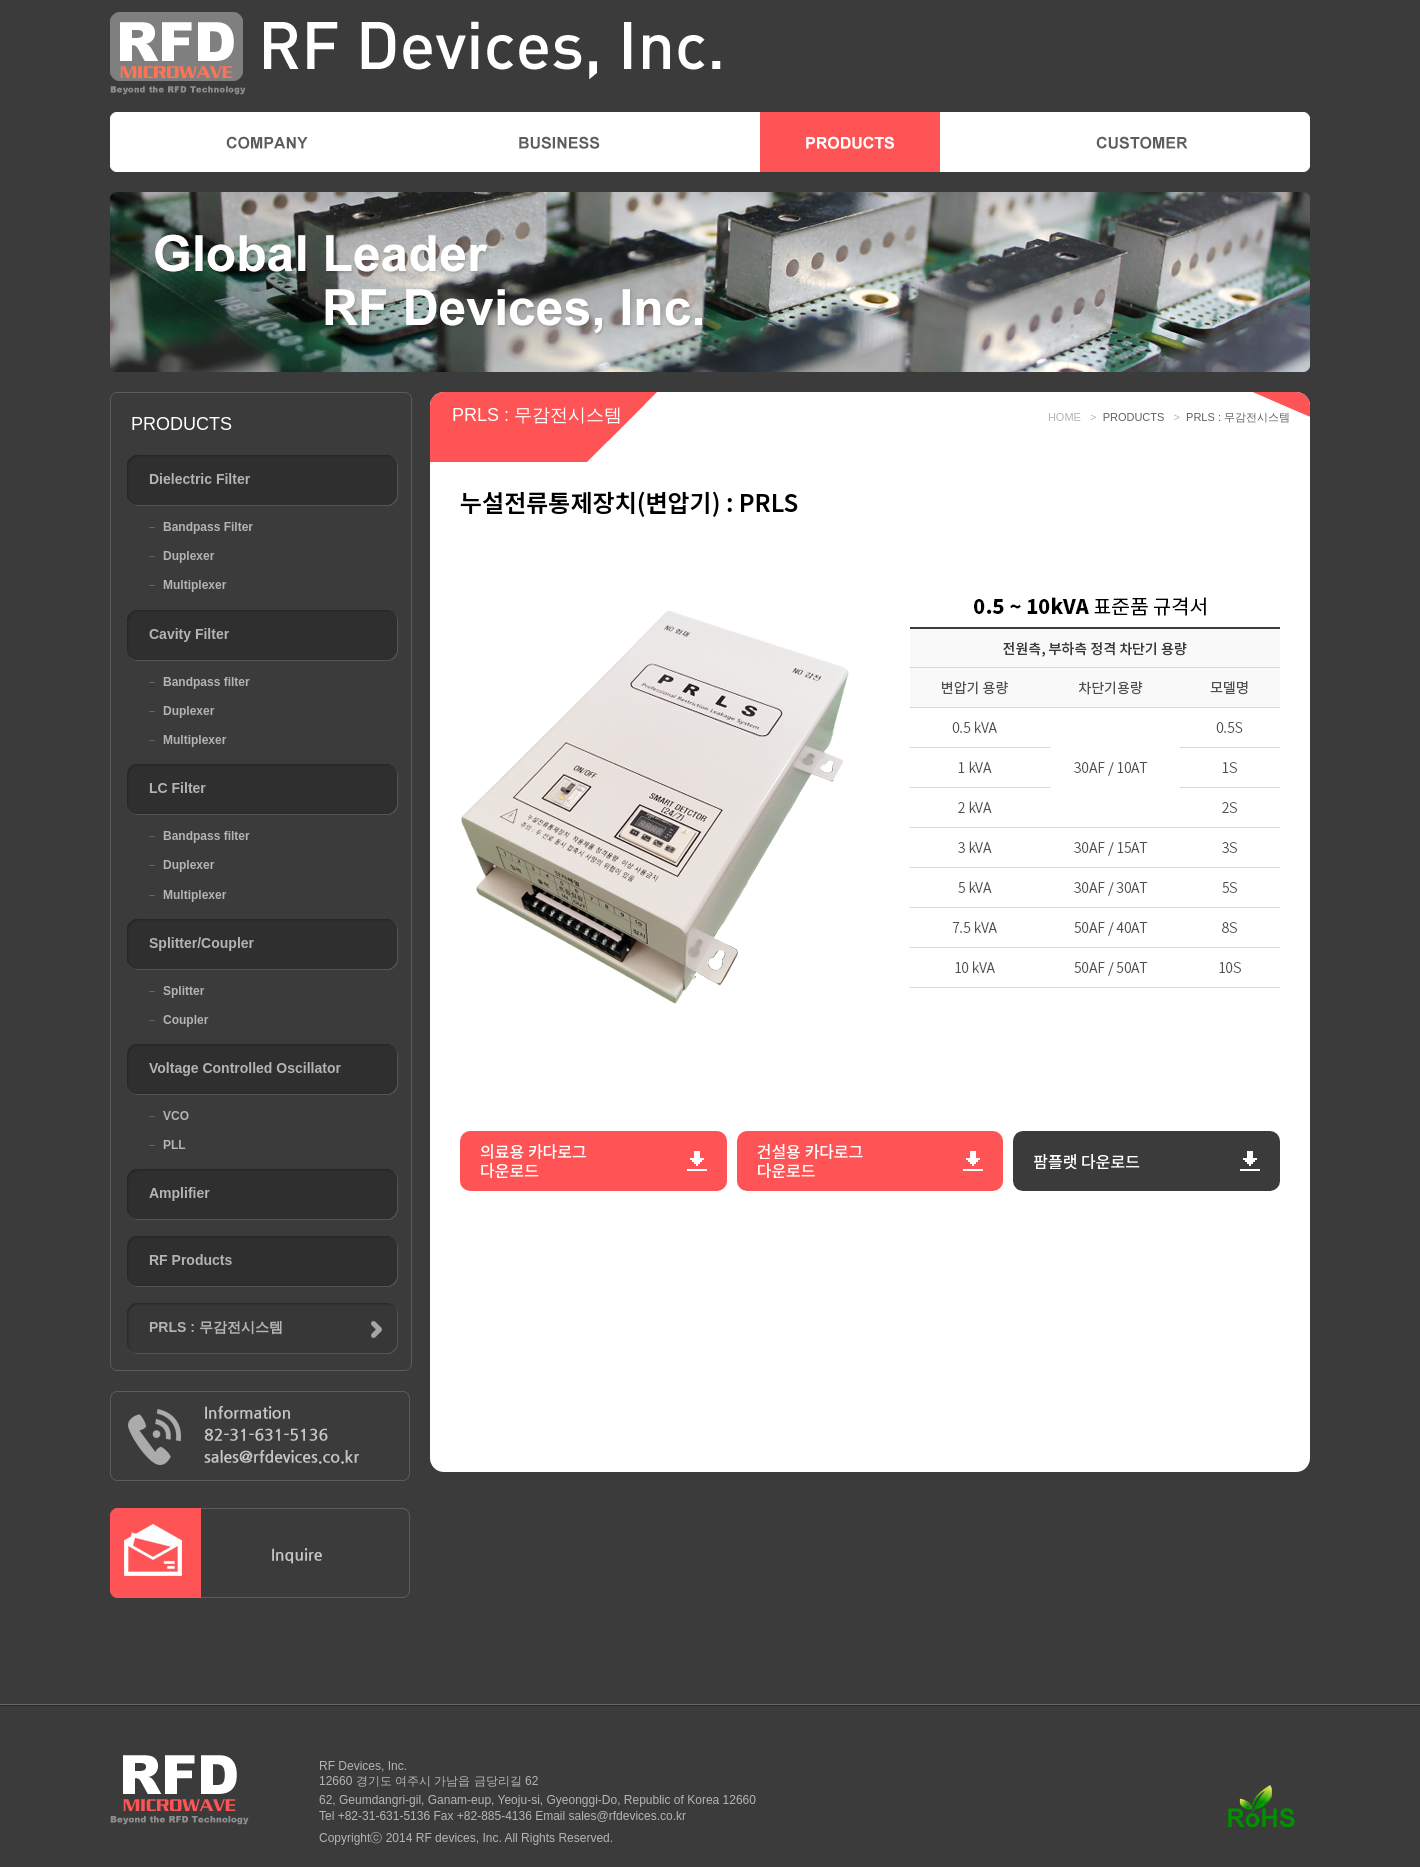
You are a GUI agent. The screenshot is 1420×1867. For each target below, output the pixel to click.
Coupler (185, 1020)
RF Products (190, 1260)
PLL (174, 1145)
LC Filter (177, 788)
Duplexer (188, 556)
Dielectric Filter (199, 479)
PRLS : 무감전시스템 (216, 1327)
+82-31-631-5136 (384, 1816)
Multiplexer (194, 585)
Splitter (183, 991)
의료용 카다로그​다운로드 (533, 1160)
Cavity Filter (189, 634)
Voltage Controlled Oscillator (245, 1068)
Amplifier (179, 1193)
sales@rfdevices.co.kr (628, 1816)
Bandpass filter (206, 682)
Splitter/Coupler (201, 943)
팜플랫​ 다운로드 (1086, 1161)
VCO (176, 1116)
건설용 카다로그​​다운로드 (810, 1160)
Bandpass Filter (208, 527)
